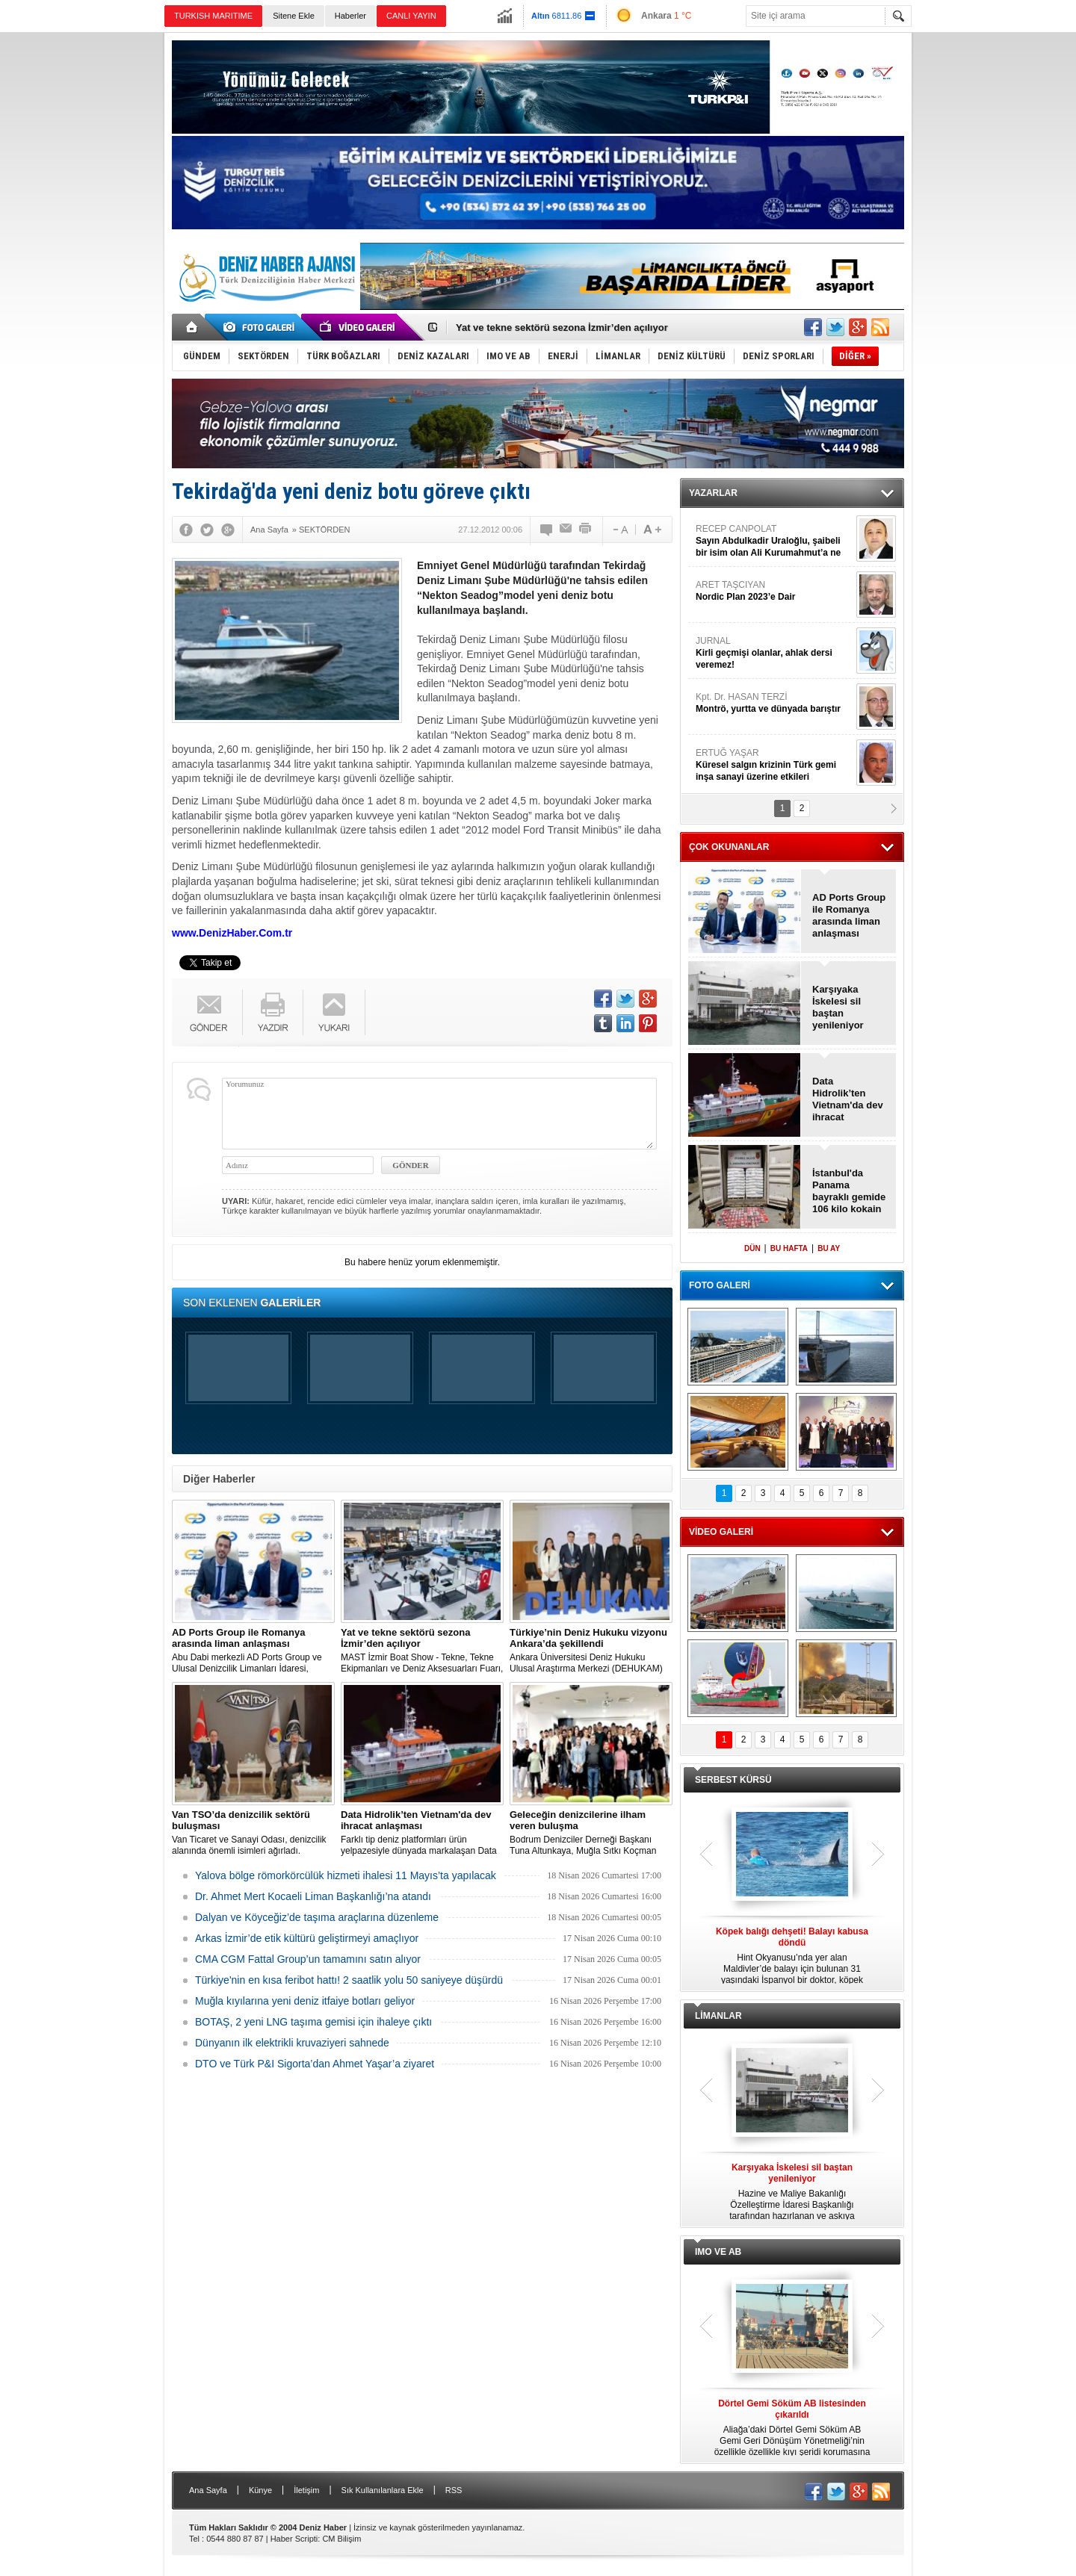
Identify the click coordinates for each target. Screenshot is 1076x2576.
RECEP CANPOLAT (774, 541)
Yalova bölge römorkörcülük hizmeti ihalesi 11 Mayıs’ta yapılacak (345, 1875)
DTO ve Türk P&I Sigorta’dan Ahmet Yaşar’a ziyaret (314, 2064)
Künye (260, 2490)
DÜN (752, 1248)
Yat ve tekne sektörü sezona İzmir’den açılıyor (562, 327)
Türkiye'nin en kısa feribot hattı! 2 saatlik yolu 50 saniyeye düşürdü (349, 1980)
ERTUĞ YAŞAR (774, 765)
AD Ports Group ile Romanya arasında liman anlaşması (848, 915)
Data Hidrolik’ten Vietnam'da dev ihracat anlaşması (847, 1099)
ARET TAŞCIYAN (774, 591)
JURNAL (774, 653)
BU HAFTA (789, 1248)
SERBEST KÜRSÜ (733, 1780)
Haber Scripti (294, 2538)
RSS (454, 2490)
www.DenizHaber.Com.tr (232, 933)
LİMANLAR (718, 2016)
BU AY (828, 1248)
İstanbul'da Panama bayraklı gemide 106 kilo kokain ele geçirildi (848, 1191)
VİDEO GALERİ (721, 1532)
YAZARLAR (713, 493)
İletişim (306, 2490)
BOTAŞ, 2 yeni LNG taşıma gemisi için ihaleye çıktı (313, 2022)
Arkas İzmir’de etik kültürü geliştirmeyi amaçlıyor (306, 1938)
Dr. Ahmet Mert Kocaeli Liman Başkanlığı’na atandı (313, 1896)
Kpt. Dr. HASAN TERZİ (774, 703)
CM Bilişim (341, 2538)
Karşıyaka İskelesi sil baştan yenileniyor (838, 1007)
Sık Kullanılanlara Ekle (382, 2490)
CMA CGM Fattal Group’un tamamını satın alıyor (308, 1959)
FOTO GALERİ (719, 1285)
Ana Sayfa (208, 2490)
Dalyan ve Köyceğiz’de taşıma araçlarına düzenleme (317, 1917)
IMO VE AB (718, 2252)
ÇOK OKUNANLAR (729, 847)
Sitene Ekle (294, 15)
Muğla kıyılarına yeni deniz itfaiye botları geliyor (305, 2001)
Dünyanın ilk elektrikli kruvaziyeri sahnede (292, 2043)
